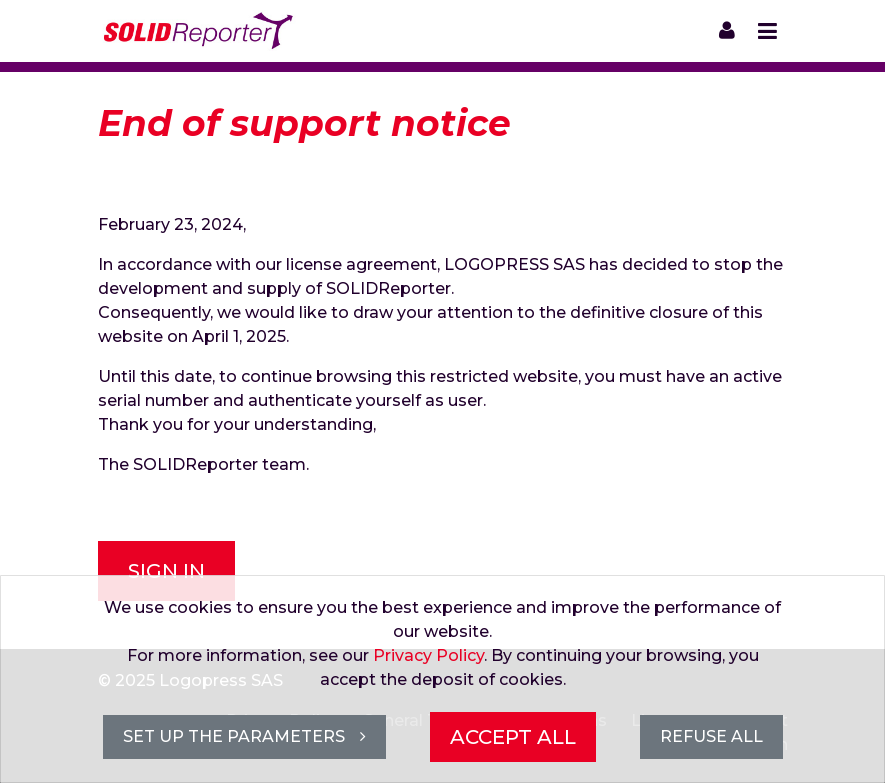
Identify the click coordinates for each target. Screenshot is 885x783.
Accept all (513, 737)
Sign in (166, 571)
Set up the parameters (244, 736)
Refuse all (711, 736)
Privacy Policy (428, 655)
